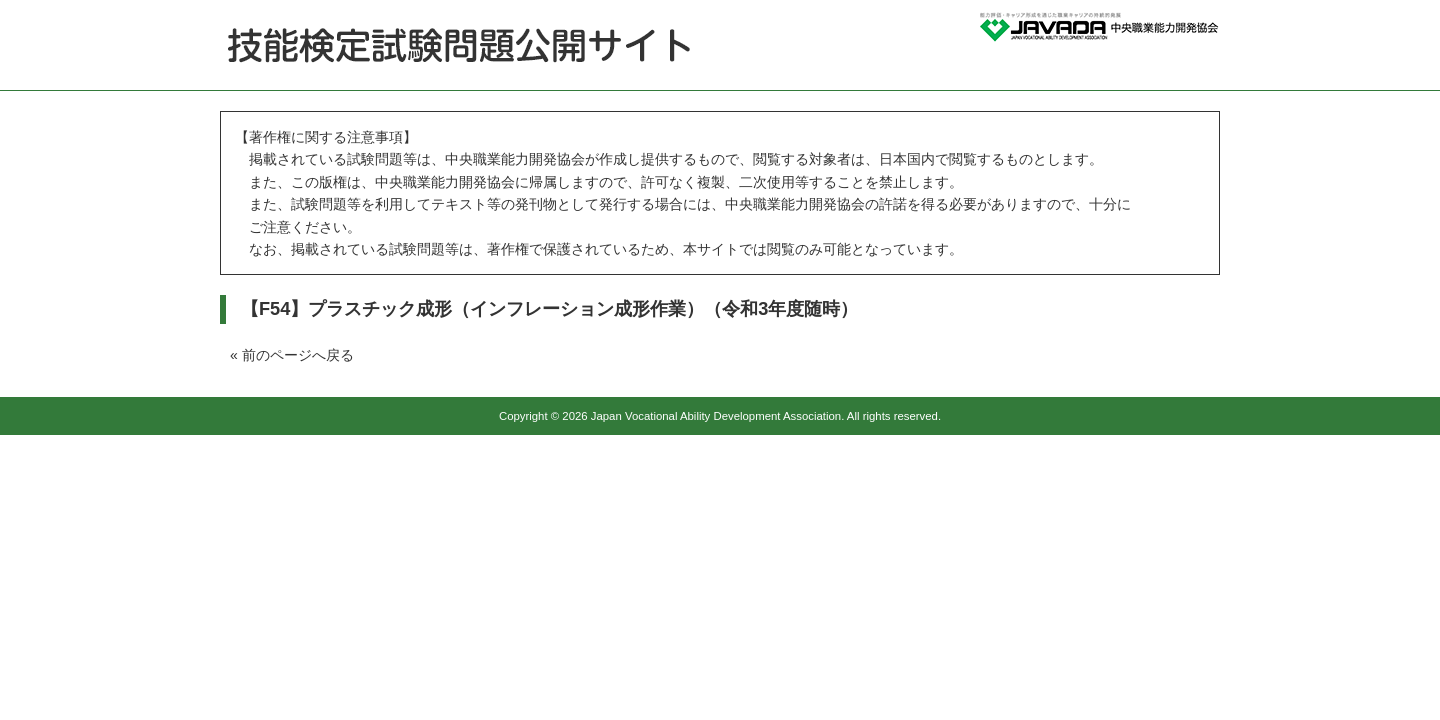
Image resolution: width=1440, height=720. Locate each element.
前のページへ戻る (298, 355)
